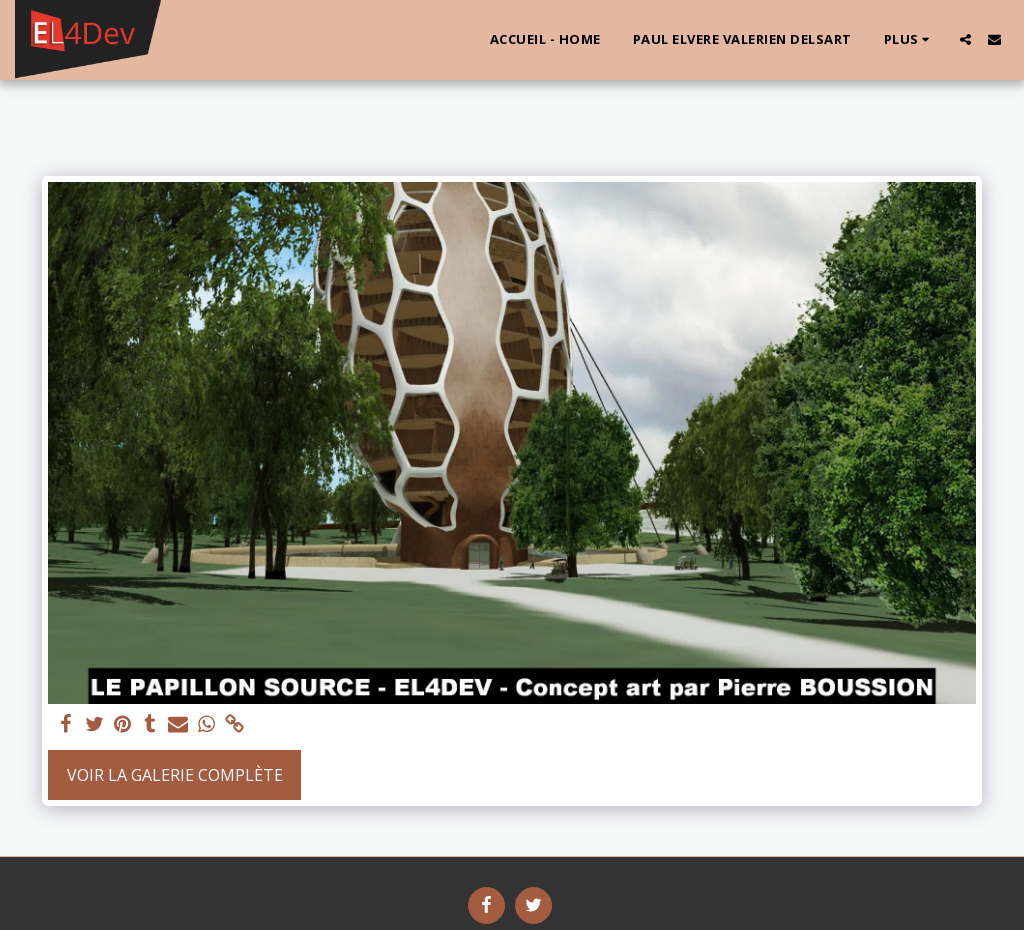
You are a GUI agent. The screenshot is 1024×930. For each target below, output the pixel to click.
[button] (965, 39)
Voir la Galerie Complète (175, 775)
